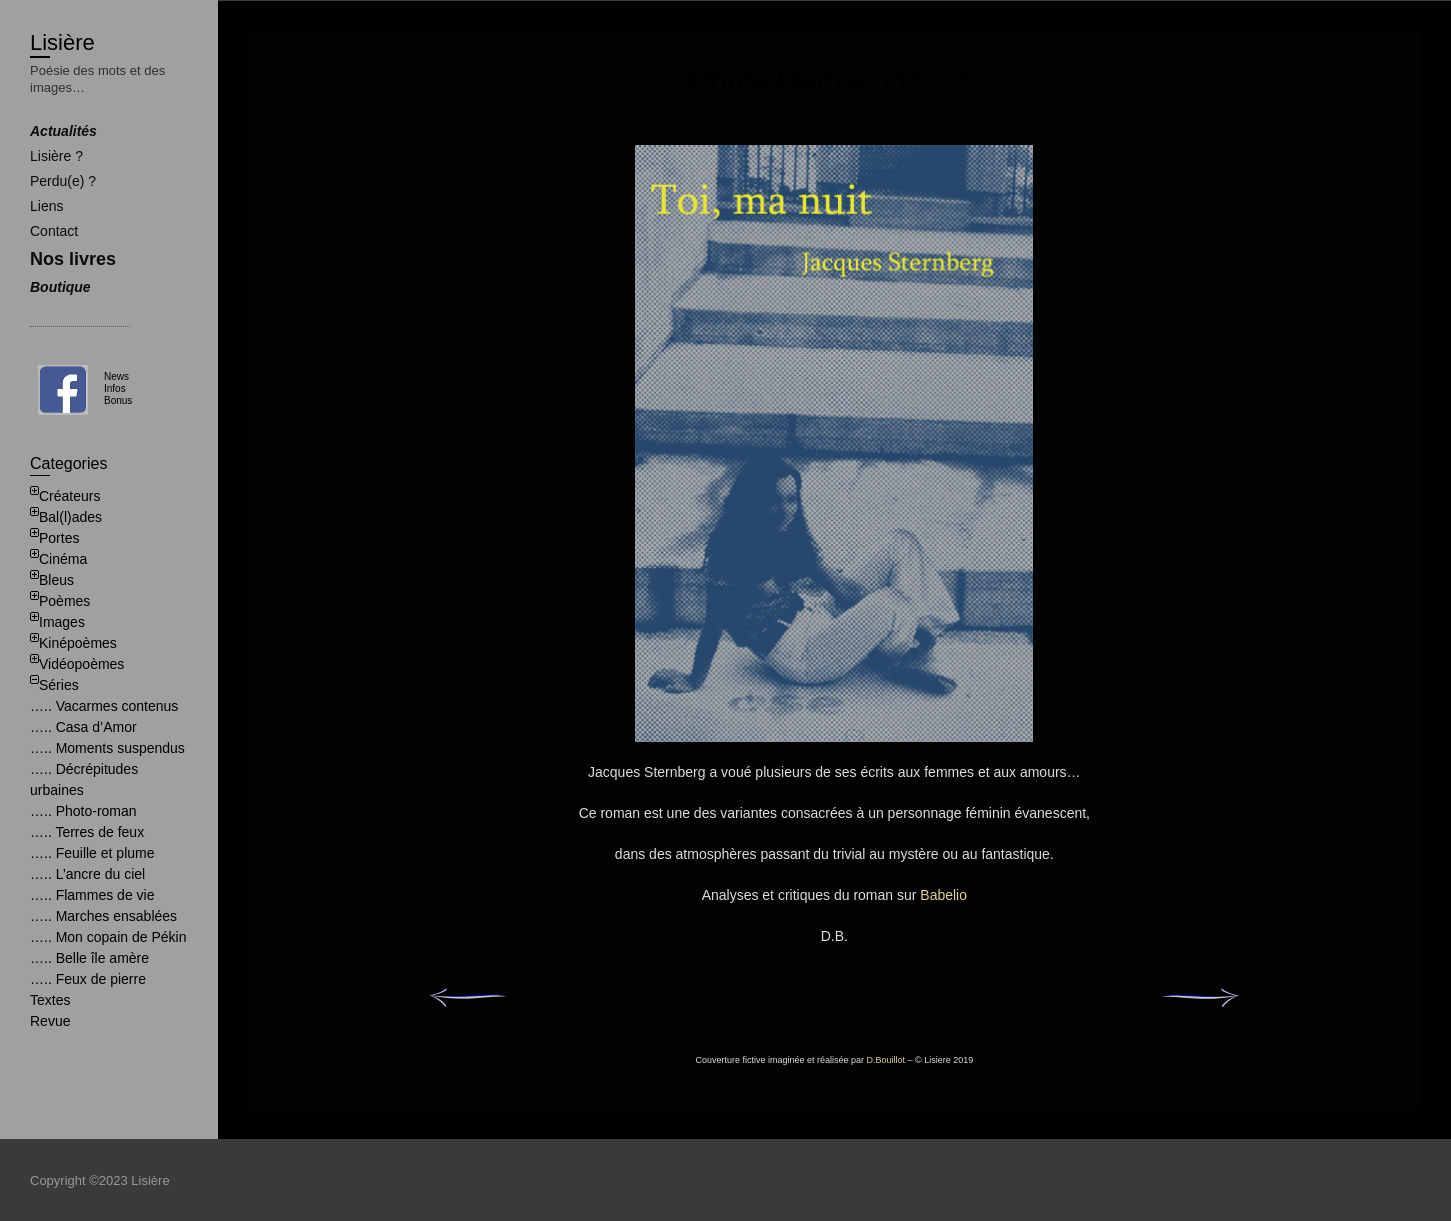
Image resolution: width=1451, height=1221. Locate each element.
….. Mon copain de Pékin (108, 937)
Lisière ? (56, 156)
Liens (46, 206)
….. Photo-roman (83, 811)
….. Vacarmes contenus (104, 706)
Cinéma (63, 559)
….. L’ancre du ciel (87, 874)
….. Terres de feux (87, 832)
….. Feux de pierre (88, 979)
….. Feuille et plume (92, 853)
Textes (50, 1000)
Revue (50, 1021)
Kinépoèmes (78, 643)
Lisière (62, 42)
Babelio (943, 895)
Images (62, 622)
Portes (59, 538)
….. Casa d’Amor (83, 727)
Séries (59, 685)
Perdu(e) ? (63, 181)
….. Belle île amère (89, 958)
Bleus (56, 580)
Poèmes (64, 601)
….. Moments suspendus (107, 748)
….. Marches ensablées (103, 916)
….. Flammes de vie (92, 895)
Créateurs (69, 496)
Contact (54, 231)
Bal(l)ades (70, 517)
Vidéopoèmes (81, 664)
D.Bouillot (886, 1060)
